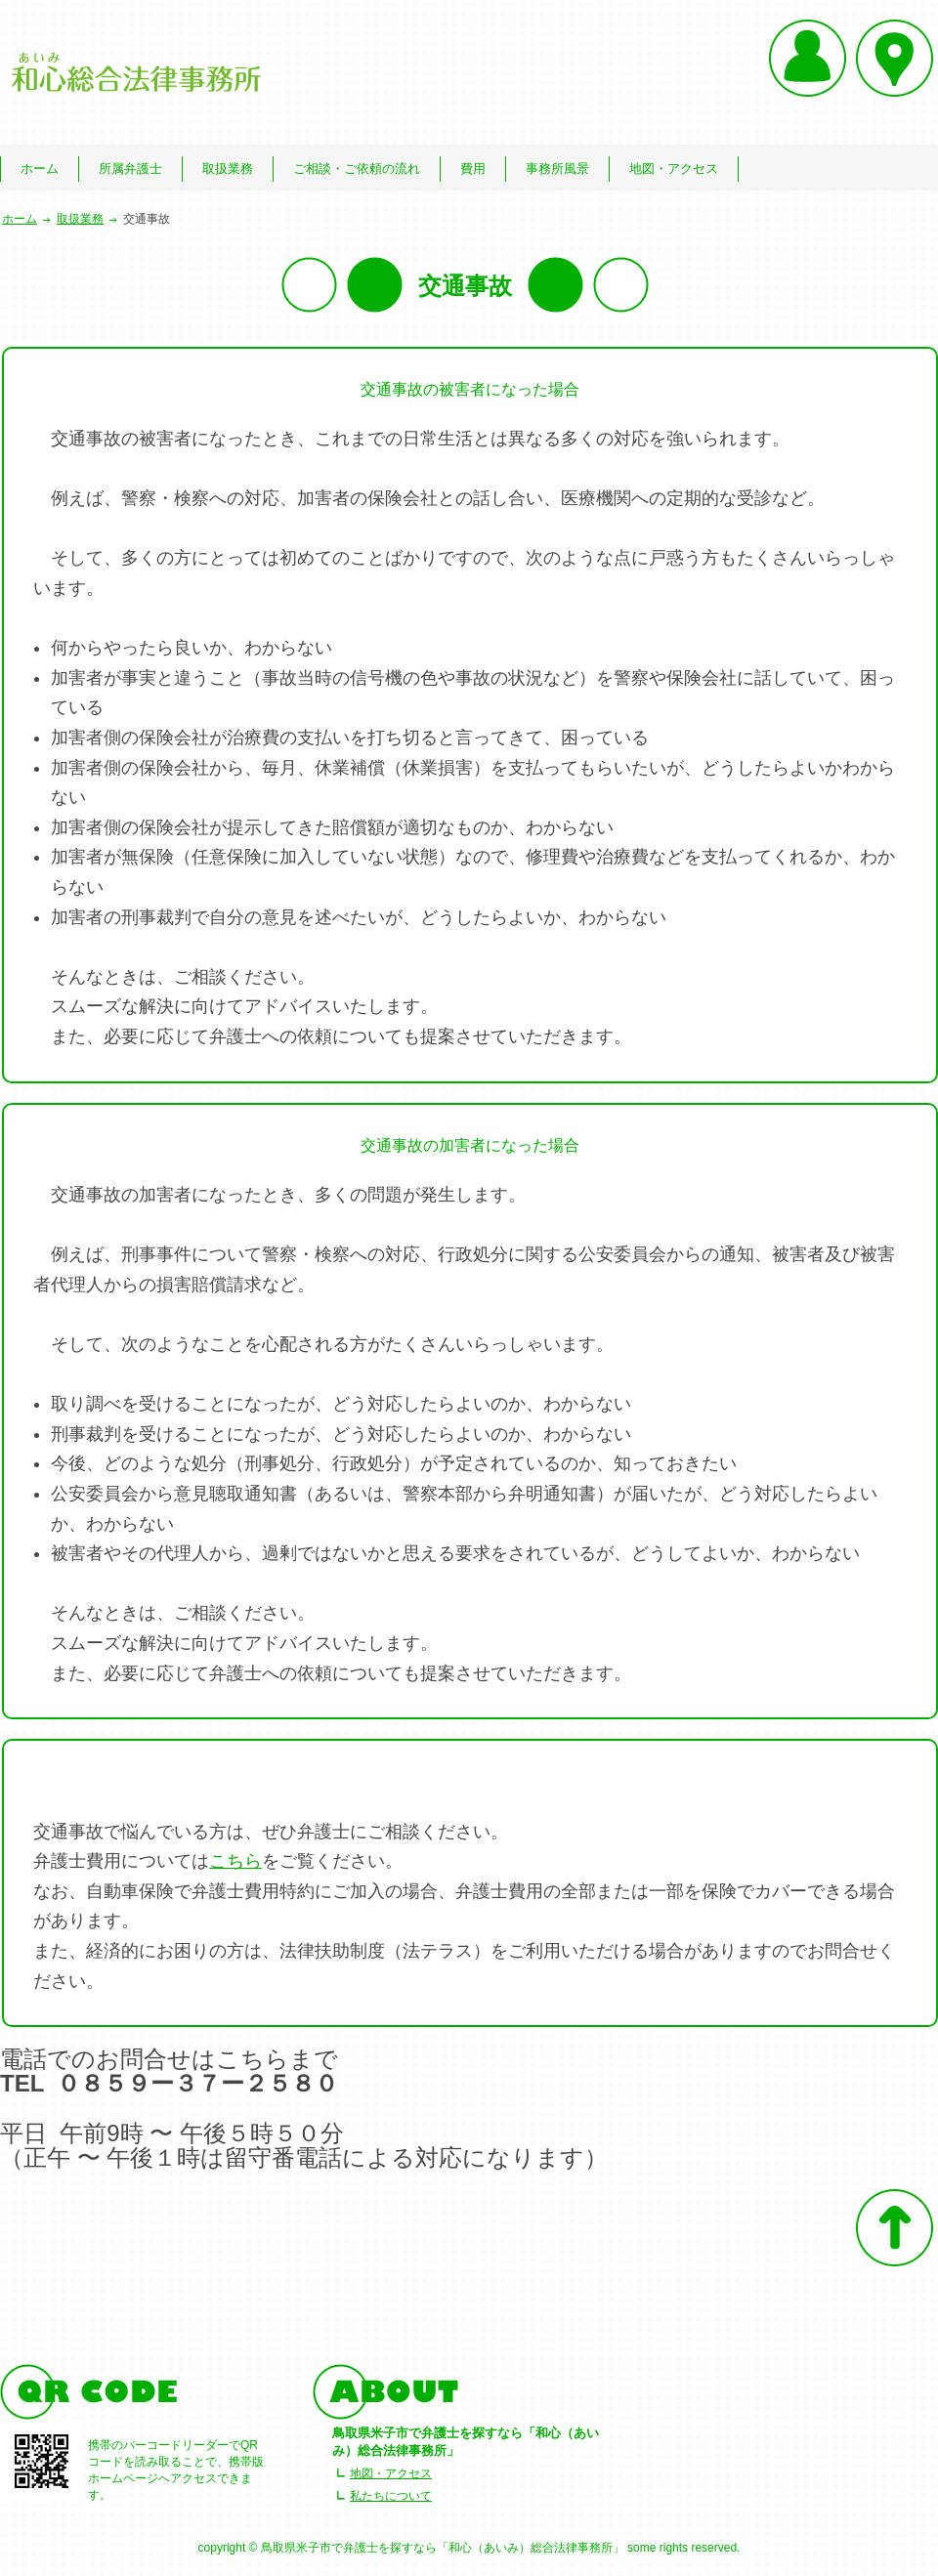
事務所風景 (557, 168)
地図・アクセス (673, 168)
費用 (473, 168)
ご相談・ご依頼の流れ (356, 168)
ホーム (40, 168)
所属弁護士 (130, 168)
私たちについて (391, 2496)
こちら (235, 1861)
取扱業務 (227, 168)
